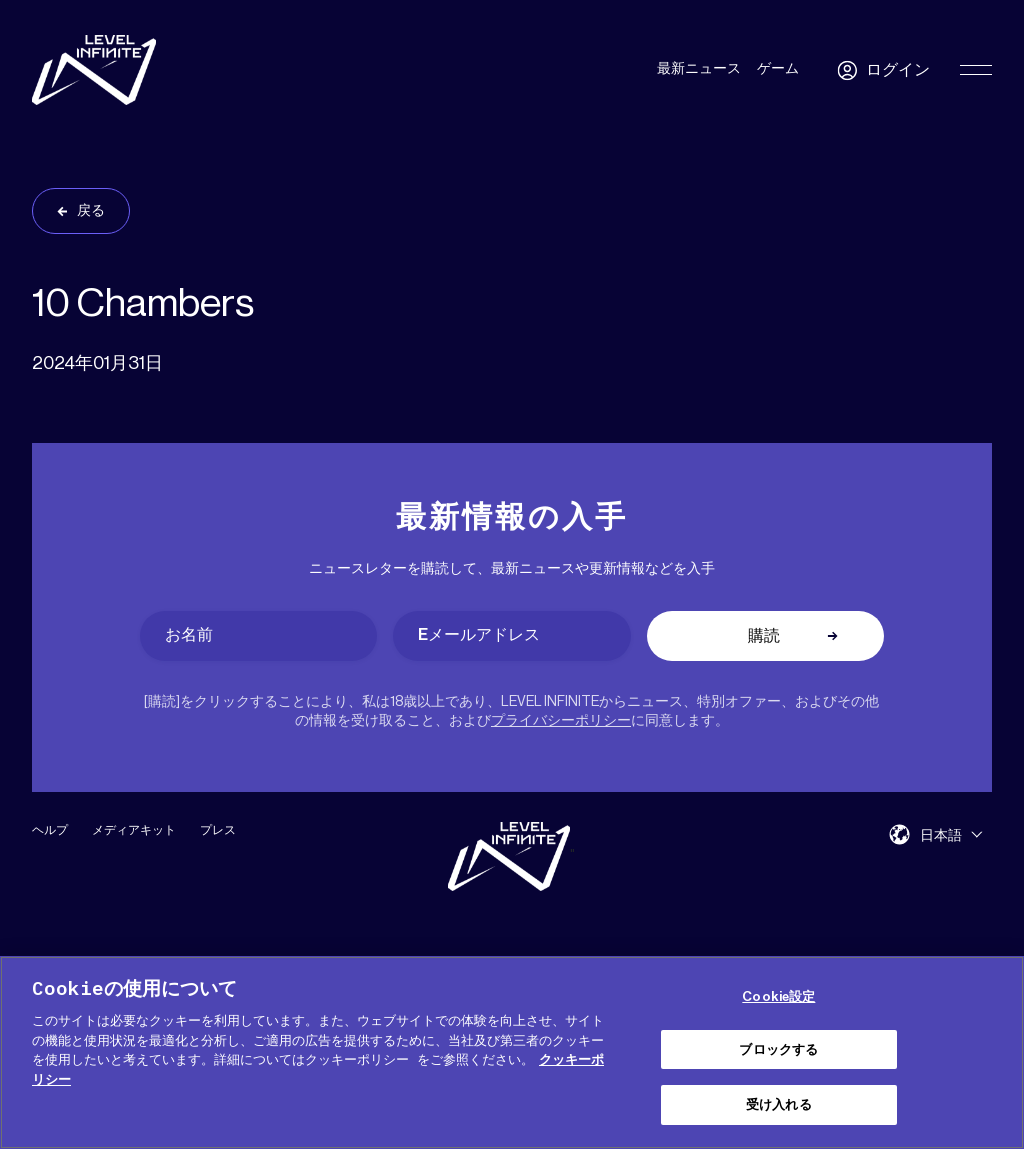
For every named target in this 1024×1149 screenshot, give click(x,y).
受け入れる (779, 1104)
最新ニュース (699, 69)
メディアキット (134, 829)
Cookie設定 (778, 996)
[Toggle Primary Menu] (976, 70)
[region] (512, 1052)
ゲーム (778, 69)
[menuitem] (951, 834)
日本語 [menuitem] (941, 835)
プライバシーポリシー (561, 721)
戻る (91, 211)
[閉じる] (992, 1050)
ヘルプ (50, 829)
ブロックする (778, 1049)
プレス (218, 829)
